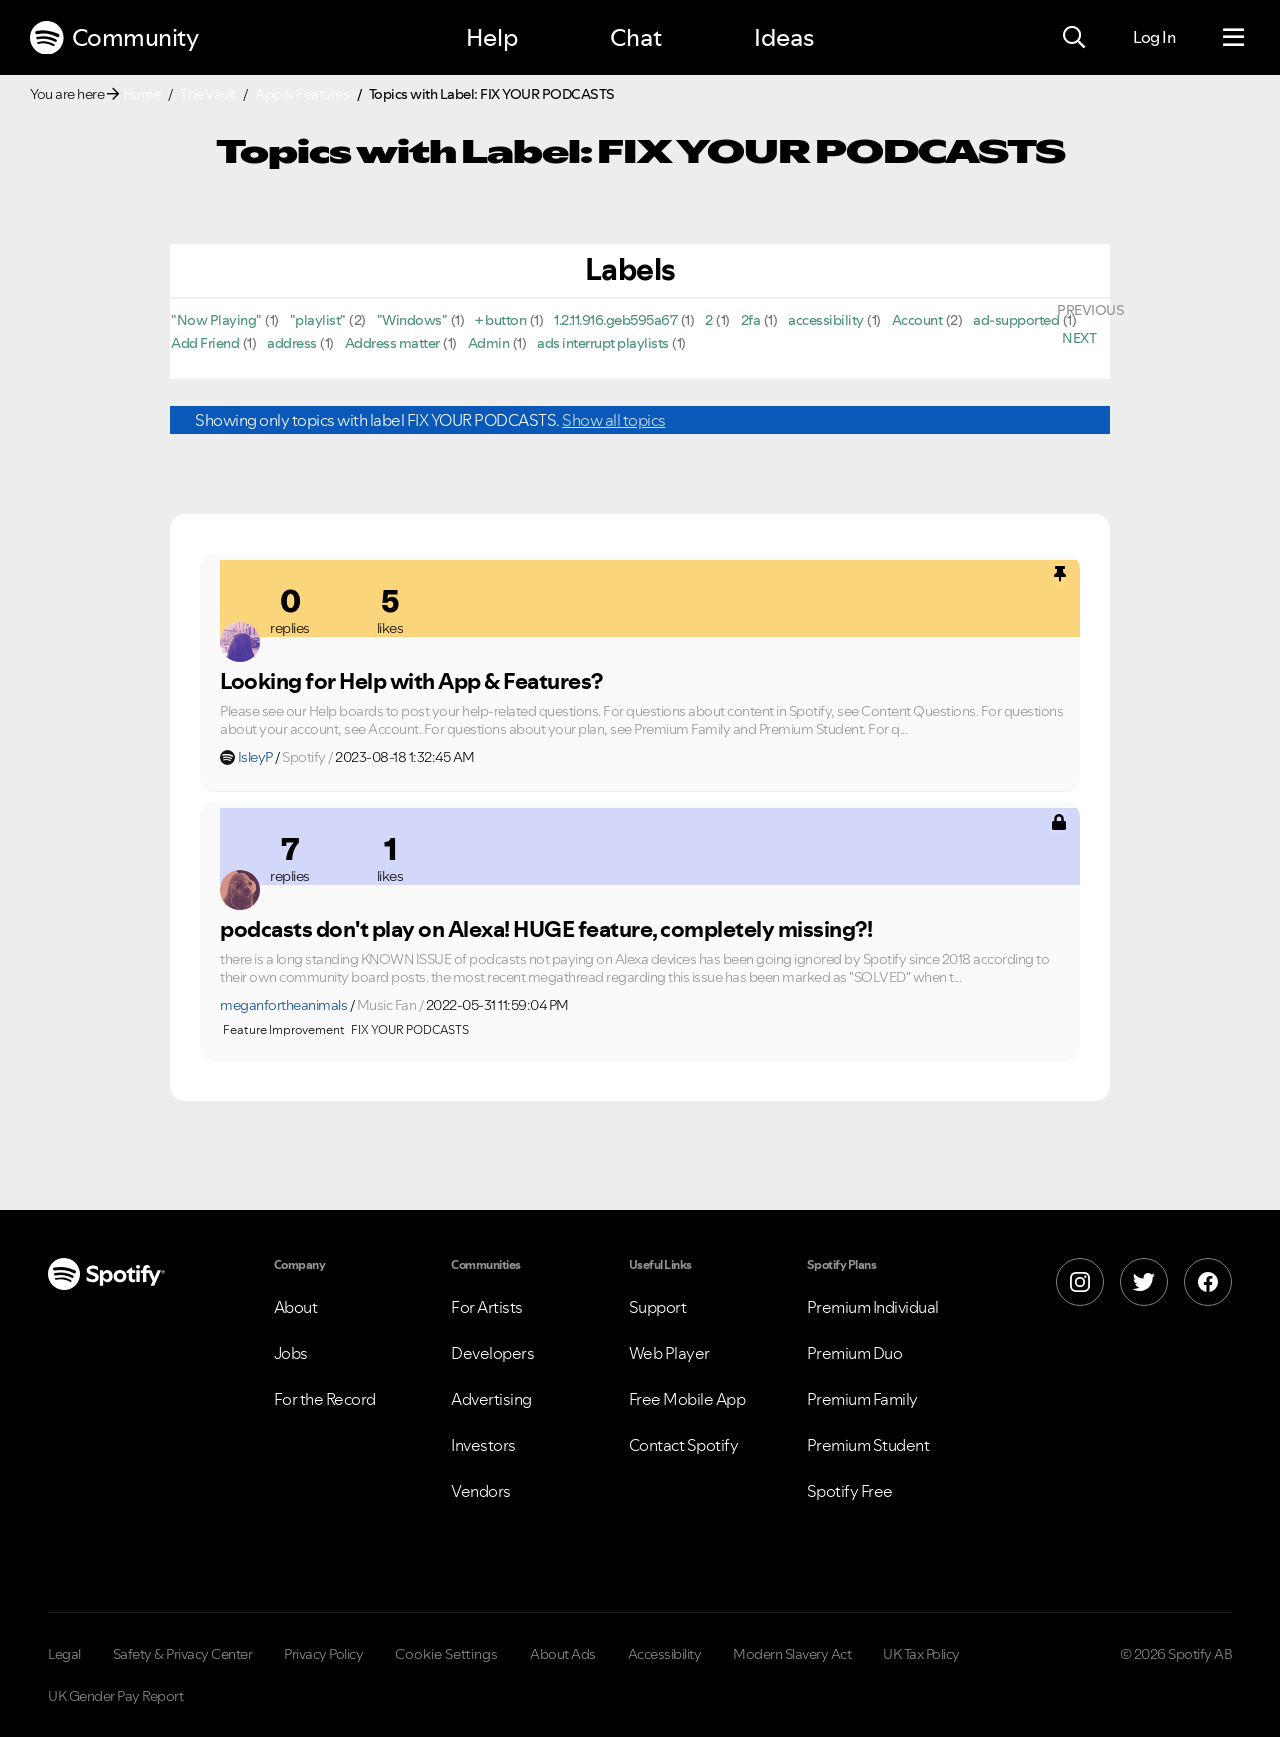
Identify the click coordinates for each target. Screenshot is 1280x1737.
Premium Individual (873, 1307)
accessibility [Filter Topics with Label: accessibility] (826, 320)
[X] (1144, 1282)
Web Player (669, 1353)
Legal (64, 1654)
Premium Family (862, 1399)
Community (114, 38)
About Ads (563, 1654)
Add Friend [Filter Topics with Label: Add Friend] (205, 343)
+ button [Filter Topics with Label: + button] (500, 320)
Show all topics (614, 420)
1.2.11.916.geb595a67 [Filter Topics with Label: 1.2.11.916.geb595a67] (615, 320)
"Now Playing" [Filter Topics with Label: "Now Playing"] (216, 320)
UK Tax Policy (921, 1654)
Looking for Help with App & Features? (411, 681)
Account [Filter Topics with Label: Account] (917, 320)
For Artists (487, 1307)
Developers (492, 1353)
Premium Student (868, 1445)
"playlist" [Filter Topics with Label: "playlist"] (318, 320)
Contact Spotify (684, 1445)
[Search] (1074, 38)
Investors (483, 1445)
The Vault (208, 94)
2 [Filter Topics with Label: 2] (709, 320)
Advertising (491, 1399)
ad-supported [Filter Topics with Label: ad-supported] (1016, 320)
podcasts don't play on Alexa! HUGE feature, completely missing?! (546, 929)
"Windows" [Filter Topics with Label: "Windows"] (412, 320)
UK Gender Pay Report (115, 1696)
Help (492, 37)
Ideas (784, 37)
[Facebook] (1208, 1282)
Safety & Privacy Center (183, 1654)
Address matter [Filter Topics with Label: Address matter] (392, 343)
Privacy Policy (323, 1654)
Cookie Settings (446, 1654)
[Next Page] (1079, 337)
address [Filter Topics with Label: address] (292, 343)
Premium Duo (855, 1353)
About (296, 1307)
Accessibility (665, 1654)
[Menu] (1233, 38)
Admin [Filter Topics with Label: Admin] (489, 343)
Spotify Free (850, 1491)
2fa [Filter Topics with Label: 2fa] (751, 320)
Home (142, 94)
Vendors (481, 1491)
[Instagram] (1080, 1282)
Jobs (291, 1353)
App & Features (302, 94)
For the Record (325, 1399)
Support (658, 1307)
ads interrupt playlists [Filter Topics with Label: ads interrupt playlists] (603, 343)
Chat (636, 37)
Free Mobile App (687, 1399)
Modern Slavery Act (792, 1654)
